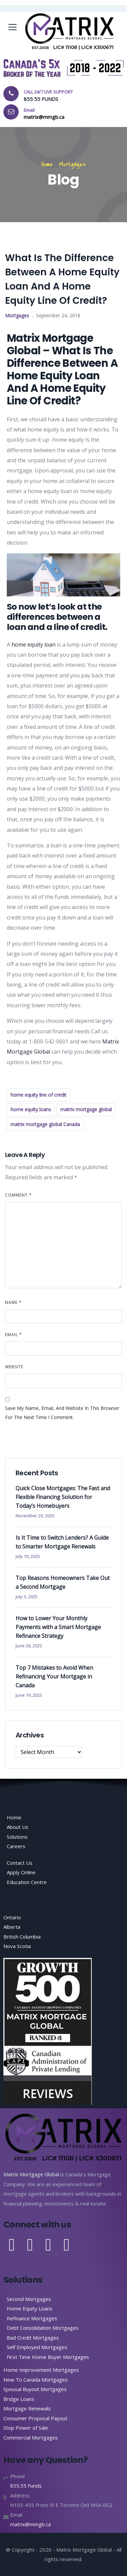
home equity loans (30, 1109)
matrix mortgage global (86, 1109)
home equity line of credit (38, 1095)
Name (13, 1302)
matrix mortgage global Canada (45, 1124)
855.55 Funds (26, 2485)
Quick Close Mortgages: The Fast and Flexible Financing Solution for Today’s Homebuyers (63, 1496)
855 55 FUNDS (41, 99)
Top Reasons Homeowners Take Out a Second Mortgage (63, 1582)
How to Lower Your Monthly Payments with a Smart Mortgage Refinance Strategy (58, 1627)
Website (14, 1367)
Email (13, 1334)
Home (47, 164)
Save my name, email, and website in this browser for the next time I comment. (62, 1412)
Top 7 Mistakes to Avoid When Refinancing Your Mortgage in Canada (54, 1676)
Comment (18, 1195)
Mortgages (72, 164)
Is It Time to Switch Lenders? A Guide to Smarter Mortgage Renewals (62, 1542)
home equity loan (34, 644)
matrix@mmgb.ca (30, 2524)
